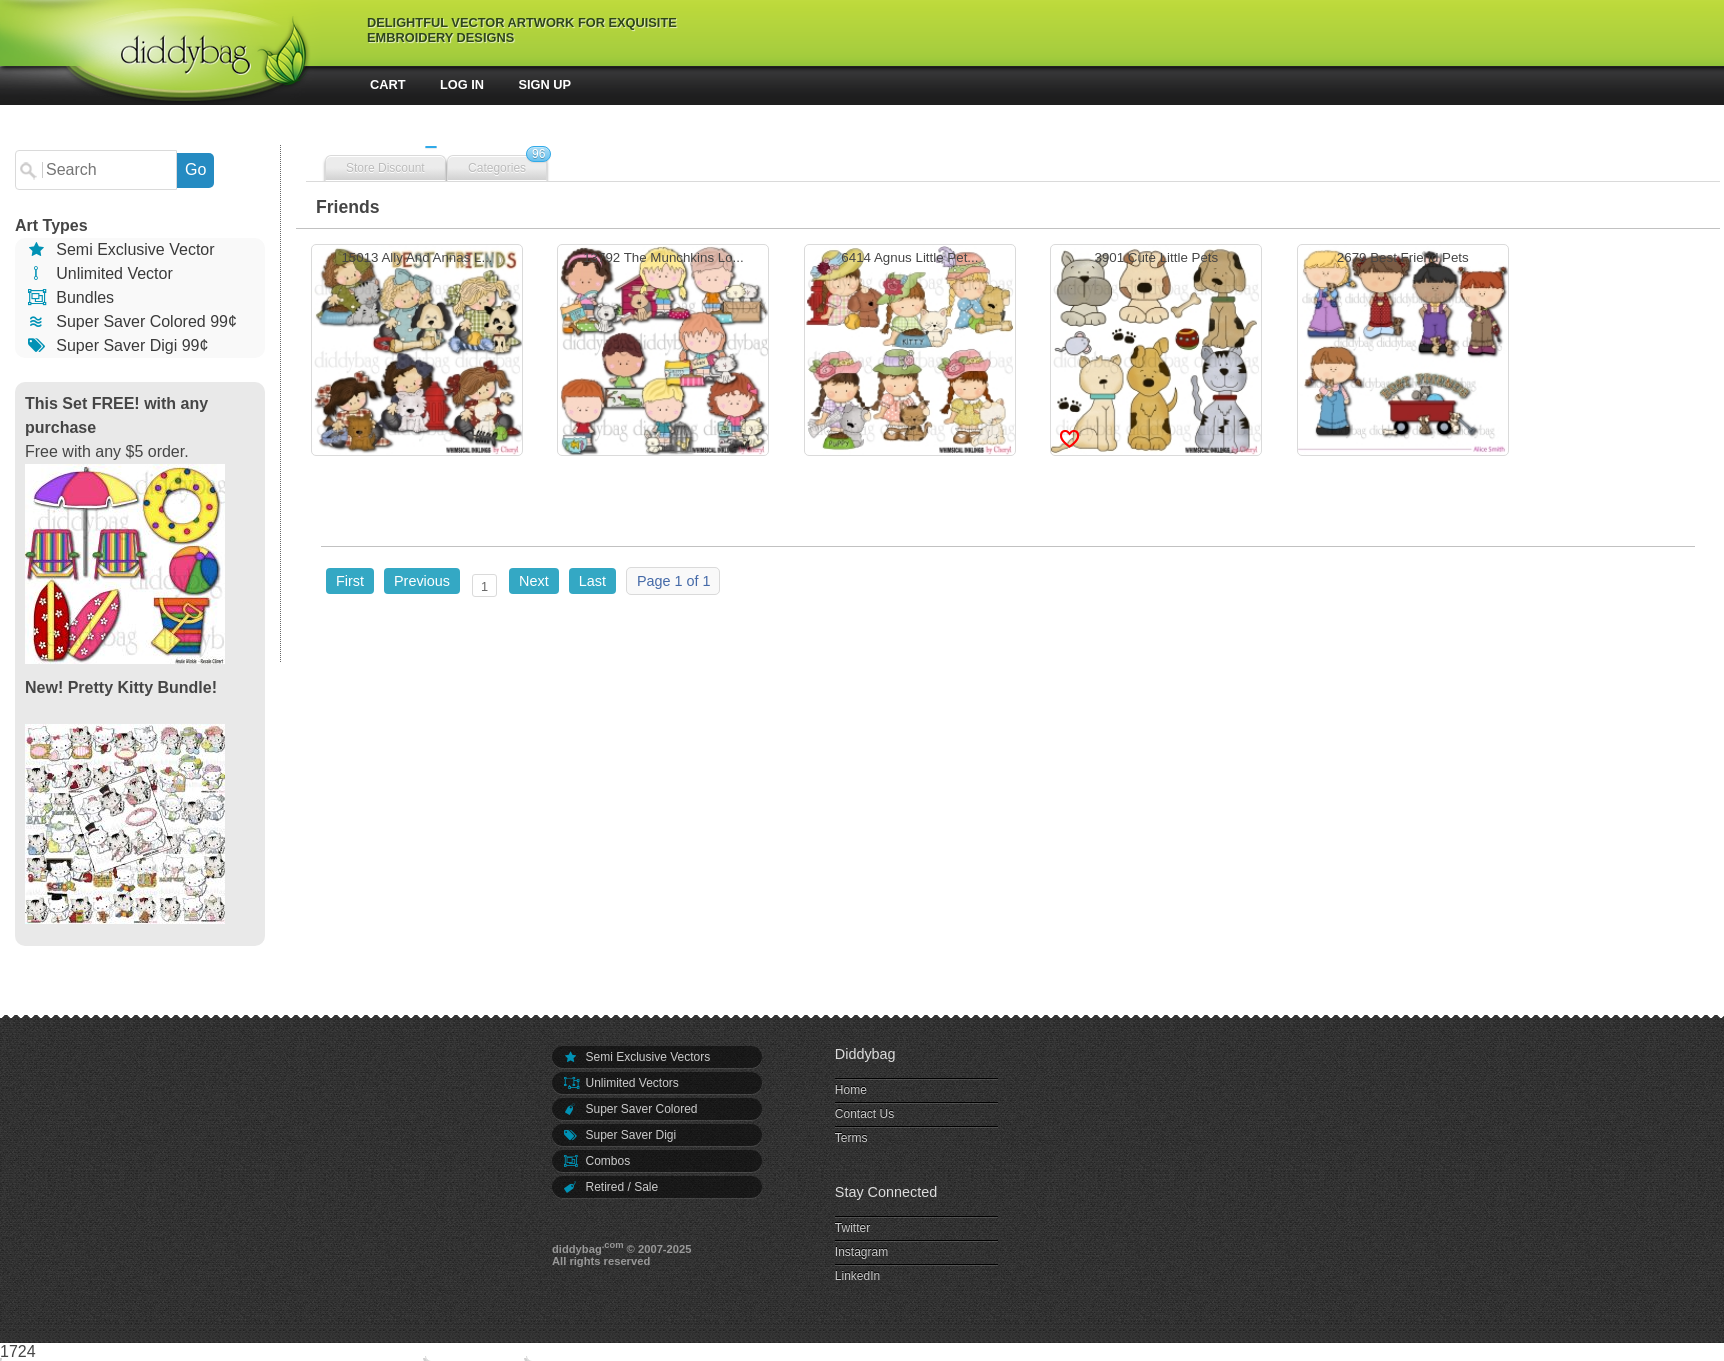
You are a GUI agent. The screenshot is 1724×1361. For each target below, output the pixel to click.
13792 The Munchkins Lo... (663, 352)
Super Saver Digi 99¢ (116, 345)
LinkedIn (857, 1276)
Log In (462, 84)
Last (592, 581)
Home (851, 1090)
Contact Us (864, 1114)
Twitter (852, 1228)
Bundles (69, 297)
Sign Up (545, 84)
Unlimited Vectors (620, 1083)
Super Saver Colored (630, 1109)
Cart (388, 84)
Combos (596, 1161)
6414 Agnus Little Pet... (910, 352)
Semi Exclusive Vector (120, 249)
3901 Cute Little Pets (1156, 352)
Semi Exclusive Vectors (636, 1057)
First (350, 581)
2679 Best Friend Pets (1403, 352)
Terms (851, 1138)
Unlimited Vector (99, 273)
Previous (422, 581)
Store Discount (385, 168)
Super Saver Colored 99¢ (131, 321)
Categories (497, 168)
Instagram (861, 1252)
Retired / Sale (610, 1187)
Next (534, 581)
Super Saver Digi (619, 1135)
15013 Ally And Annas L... (417, 352)
